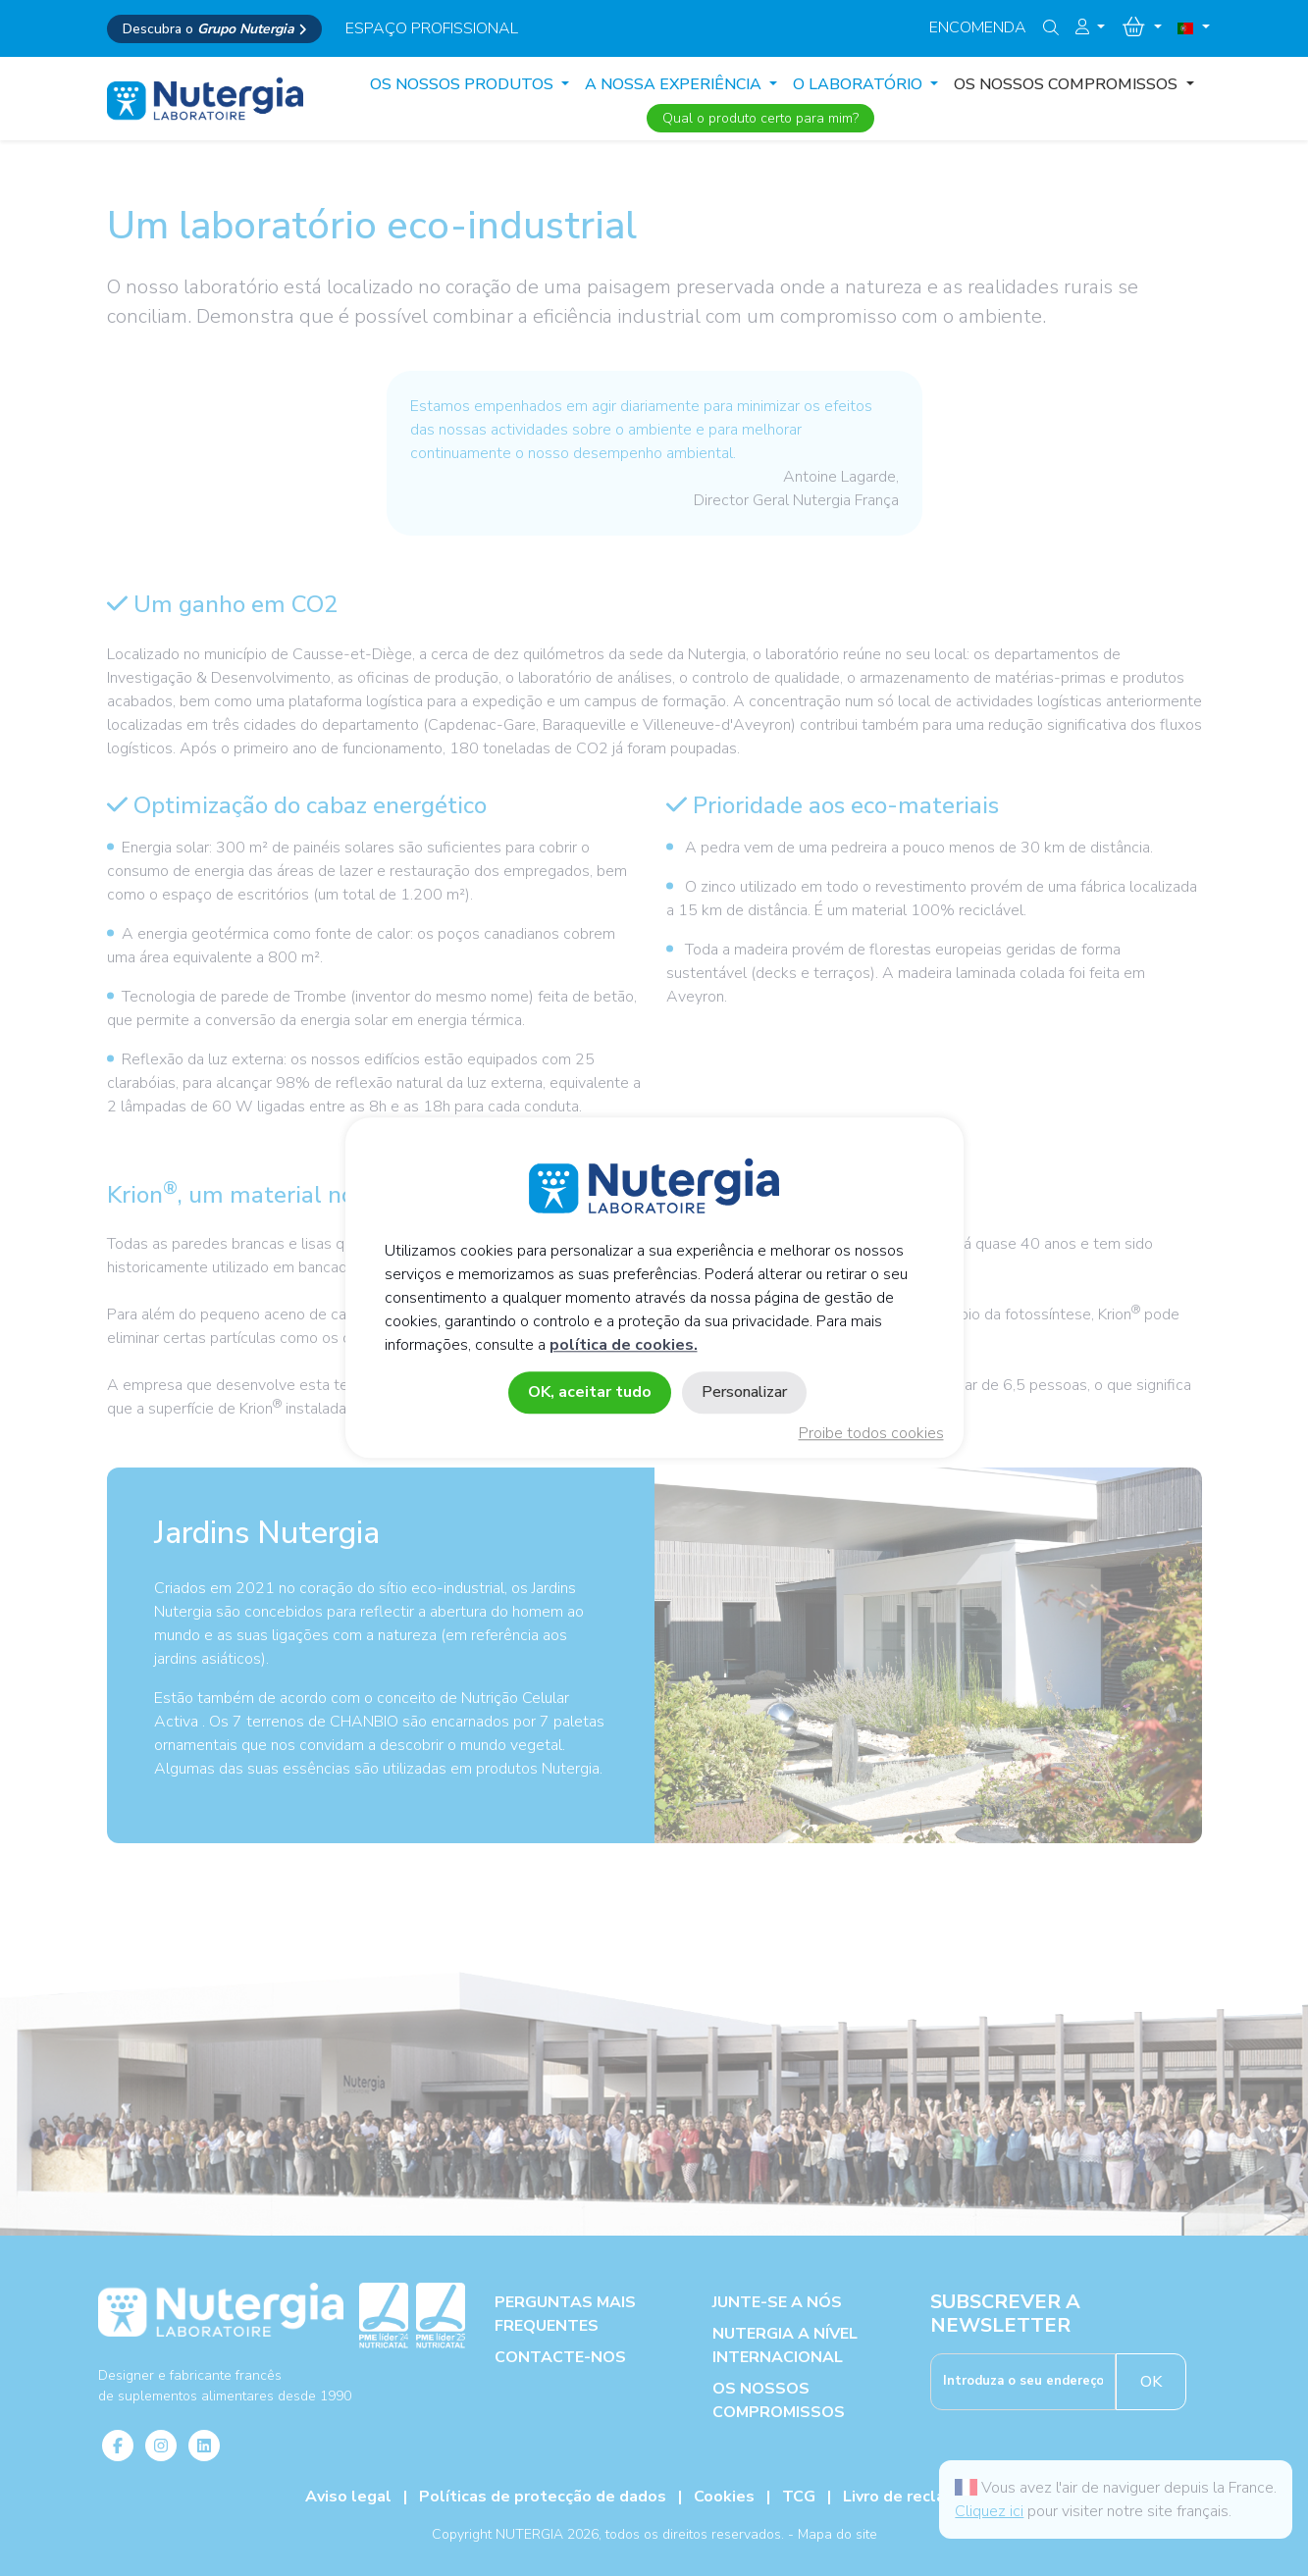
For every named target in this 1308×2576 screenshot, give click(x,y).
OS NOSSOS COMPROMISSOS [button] (1067, 84)
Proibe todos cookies (871, 1434)
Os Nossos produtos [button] (463, 84)
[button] (1090, 27)
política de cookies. (623, 1346)
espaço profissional (431, 28)
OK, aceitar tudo (590, 1393)
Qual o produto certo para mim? (760, 118)
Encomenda (977, 27)
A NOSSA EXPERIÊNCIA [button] (675, 84)
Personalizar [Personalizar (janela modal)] (744, 1393)
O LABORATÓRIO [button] (859, 84)
